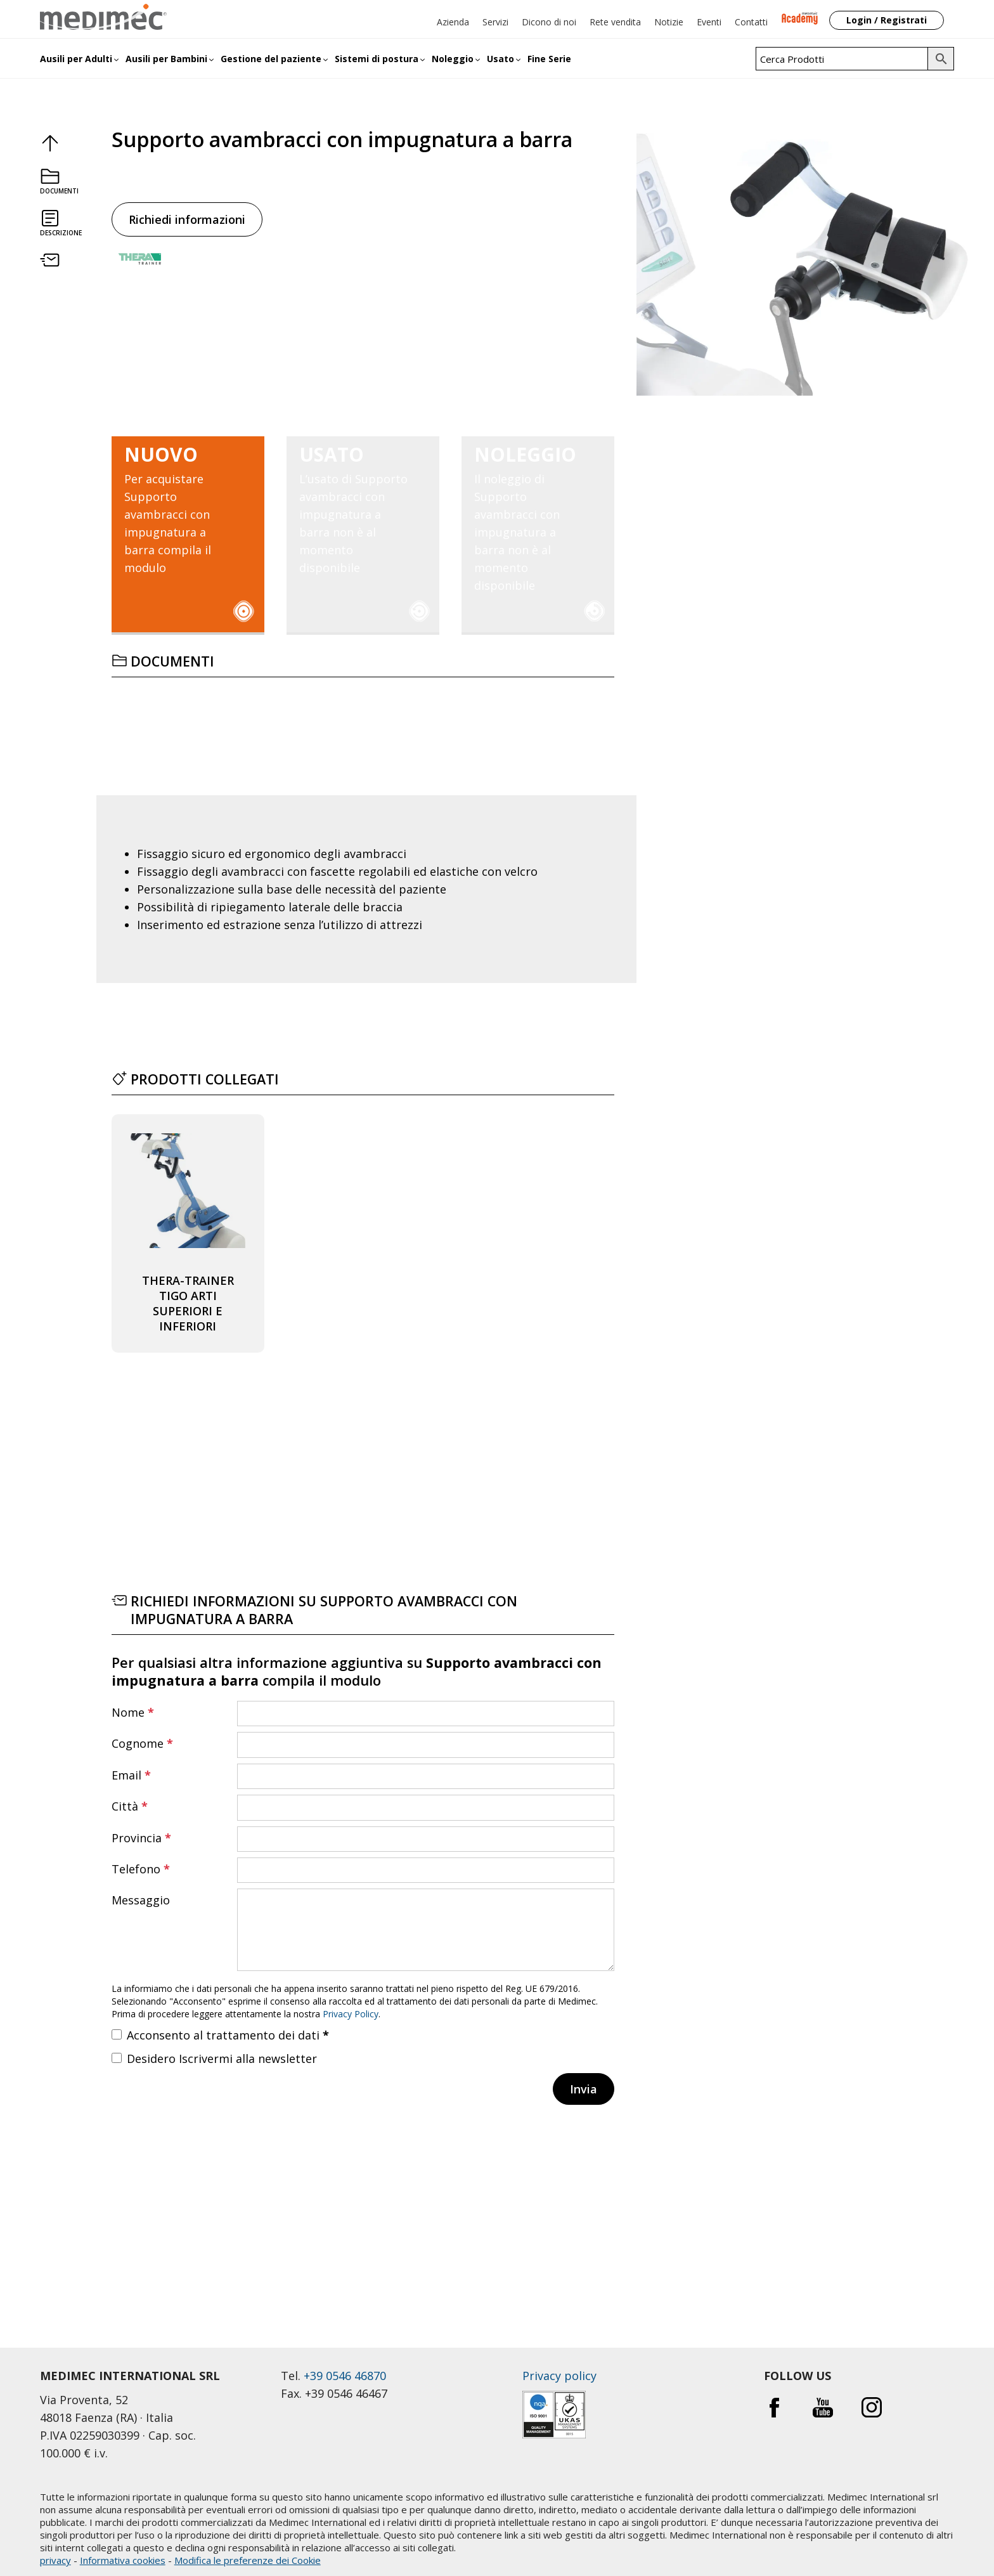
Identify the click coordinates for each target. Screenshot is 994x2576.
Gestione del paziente (271, 59)
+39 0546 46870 (345, 2375)
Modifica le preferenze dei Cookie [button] (247, 2560)
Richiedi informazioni (187, 219)
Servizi (495, 22)
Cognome (142, 1743)
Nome (133, 1712)
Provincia (141, 1837)
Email (131, 1775)
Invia (583, 2089)
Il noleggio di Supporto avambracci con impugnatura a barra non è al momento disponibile (531, 519)
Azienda (453, 22)
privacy (55, 2560)
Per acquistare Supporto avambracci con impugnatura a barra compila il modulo (181, 510)
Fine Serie (549, 59)
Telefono (141, 1869)
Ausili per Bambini (166, 59)
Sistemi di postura (376, 59)
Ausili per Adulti (76, 59)
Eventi (709, 22)
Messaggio (141, 1900)
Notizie (668, 22)
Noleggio (453, 59)
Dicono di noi (549, 22)
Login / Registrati (886, 20)
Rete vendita (615, 22)
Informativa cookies (122, 2560)
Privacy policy (559, 2375)
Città (130, 1806)
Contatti (751, 22)
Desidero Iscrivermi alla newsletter (222, 2058)
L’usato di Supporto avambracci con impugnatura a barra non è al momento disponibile (356, 510)
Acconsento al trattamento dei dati (228, 2035)
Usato (500, 59)
